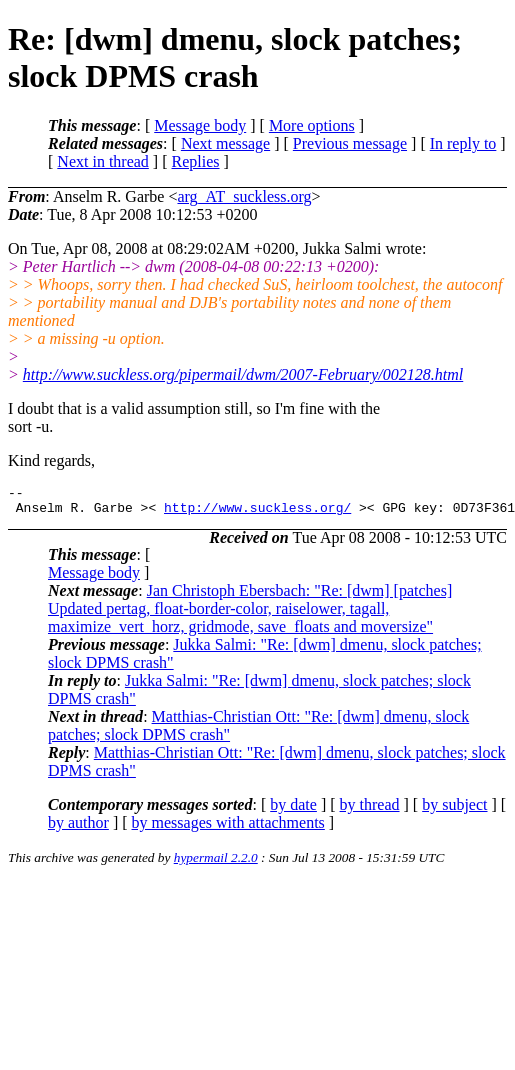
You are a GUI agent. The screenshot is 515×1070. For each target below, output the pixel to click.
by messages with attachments (228, 828)
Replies (196, 161)
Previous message (350, 143)
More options (312, 125)
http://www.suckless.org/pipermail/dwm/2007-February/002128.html (243, 374)
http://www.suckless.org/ (257, 513)
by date (293, 810)
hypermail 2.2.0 (216, 863)
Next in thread (103, 161)
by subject (454, 810)
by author (78, 828)
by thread (370, 810)
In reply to (463, 143)
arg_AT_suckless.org (244, 196)
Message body (200, 125)
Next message (225, 143)
